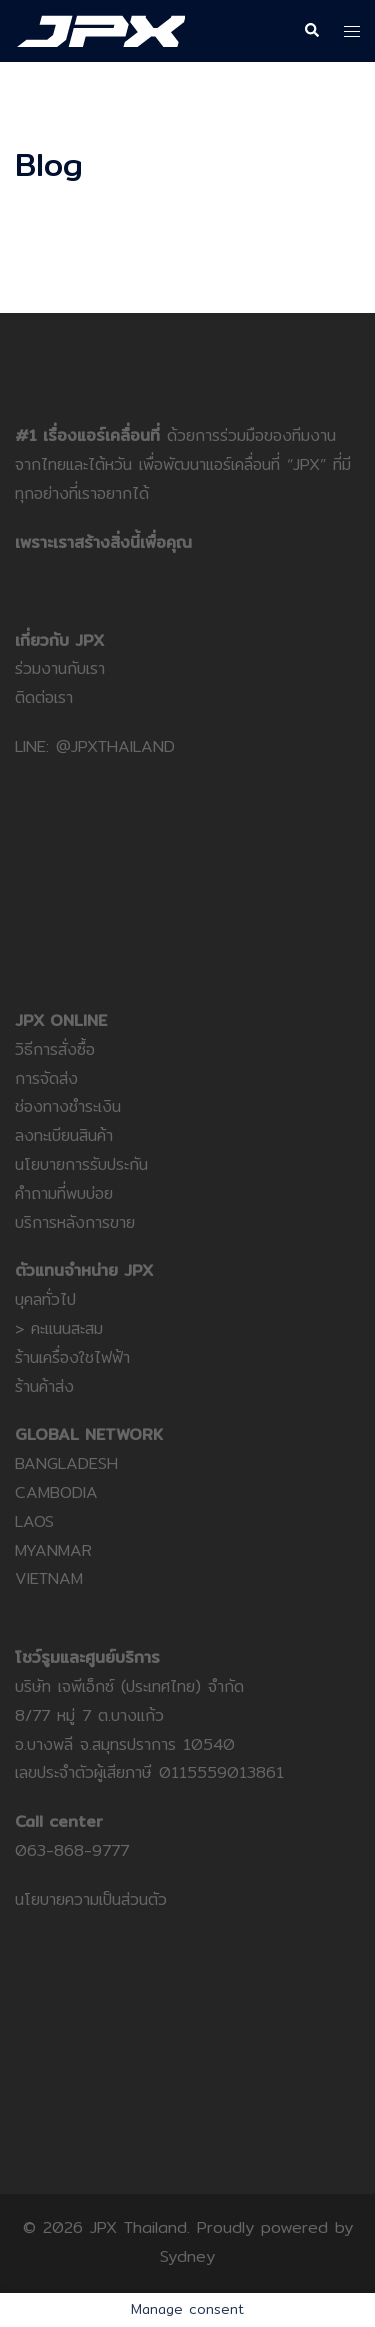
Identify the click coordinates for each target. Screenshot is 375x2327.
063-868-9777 (72, 1850)
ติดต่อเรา (44, 697)
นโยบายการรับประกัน (81, 1164)
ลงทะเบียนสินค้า (64, 1135)
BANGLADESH (66, 1463)
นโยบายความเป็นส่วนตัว (91, 1899)
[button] (311, 31)
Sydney (187, 2256)
